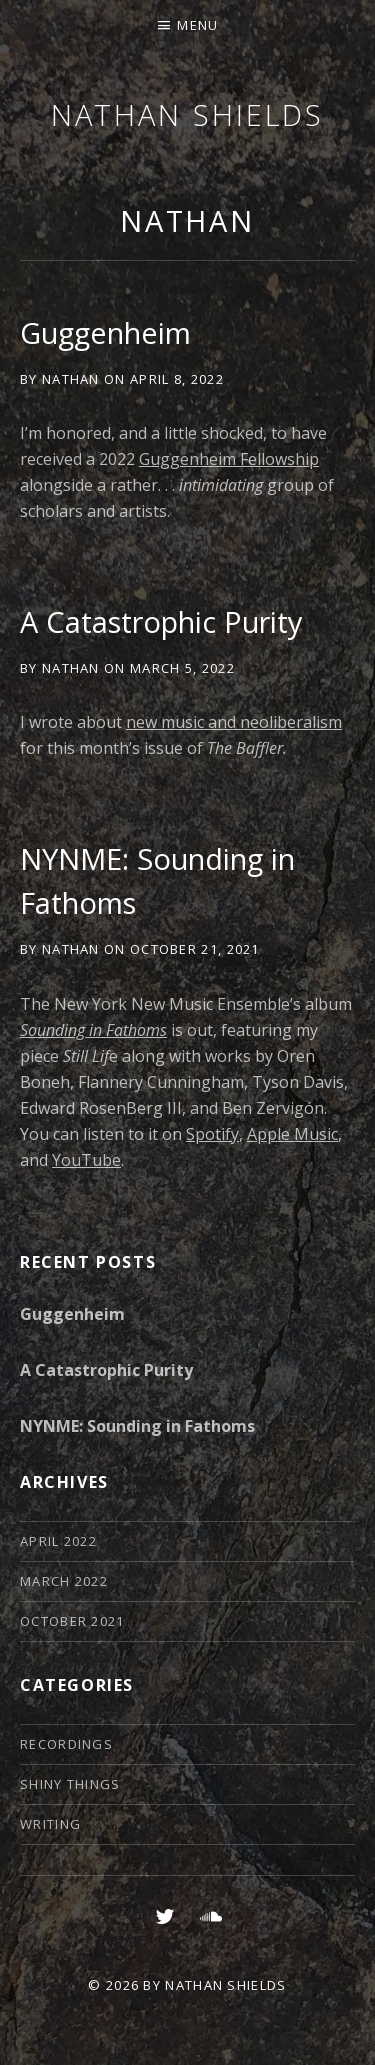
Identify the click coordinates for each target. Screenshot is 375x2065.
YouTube (86, 1160)
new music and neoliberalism (234, 722)
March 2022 (64, 1581)
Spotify (212, 1134)
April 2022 (58, 1541)
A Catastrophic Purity (161, 621)
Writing (50, 1824)
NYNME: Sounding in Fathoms (137, 1426)
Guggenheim (105, 332)
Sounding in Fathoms (93, 1030)
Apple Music (292, 1134)
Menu (197, 25)
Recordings (66, 1744)
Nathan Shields (188, 114)
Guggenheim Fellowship (229, 459)
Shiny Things (70, 1784)
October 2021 (72, 1621)
